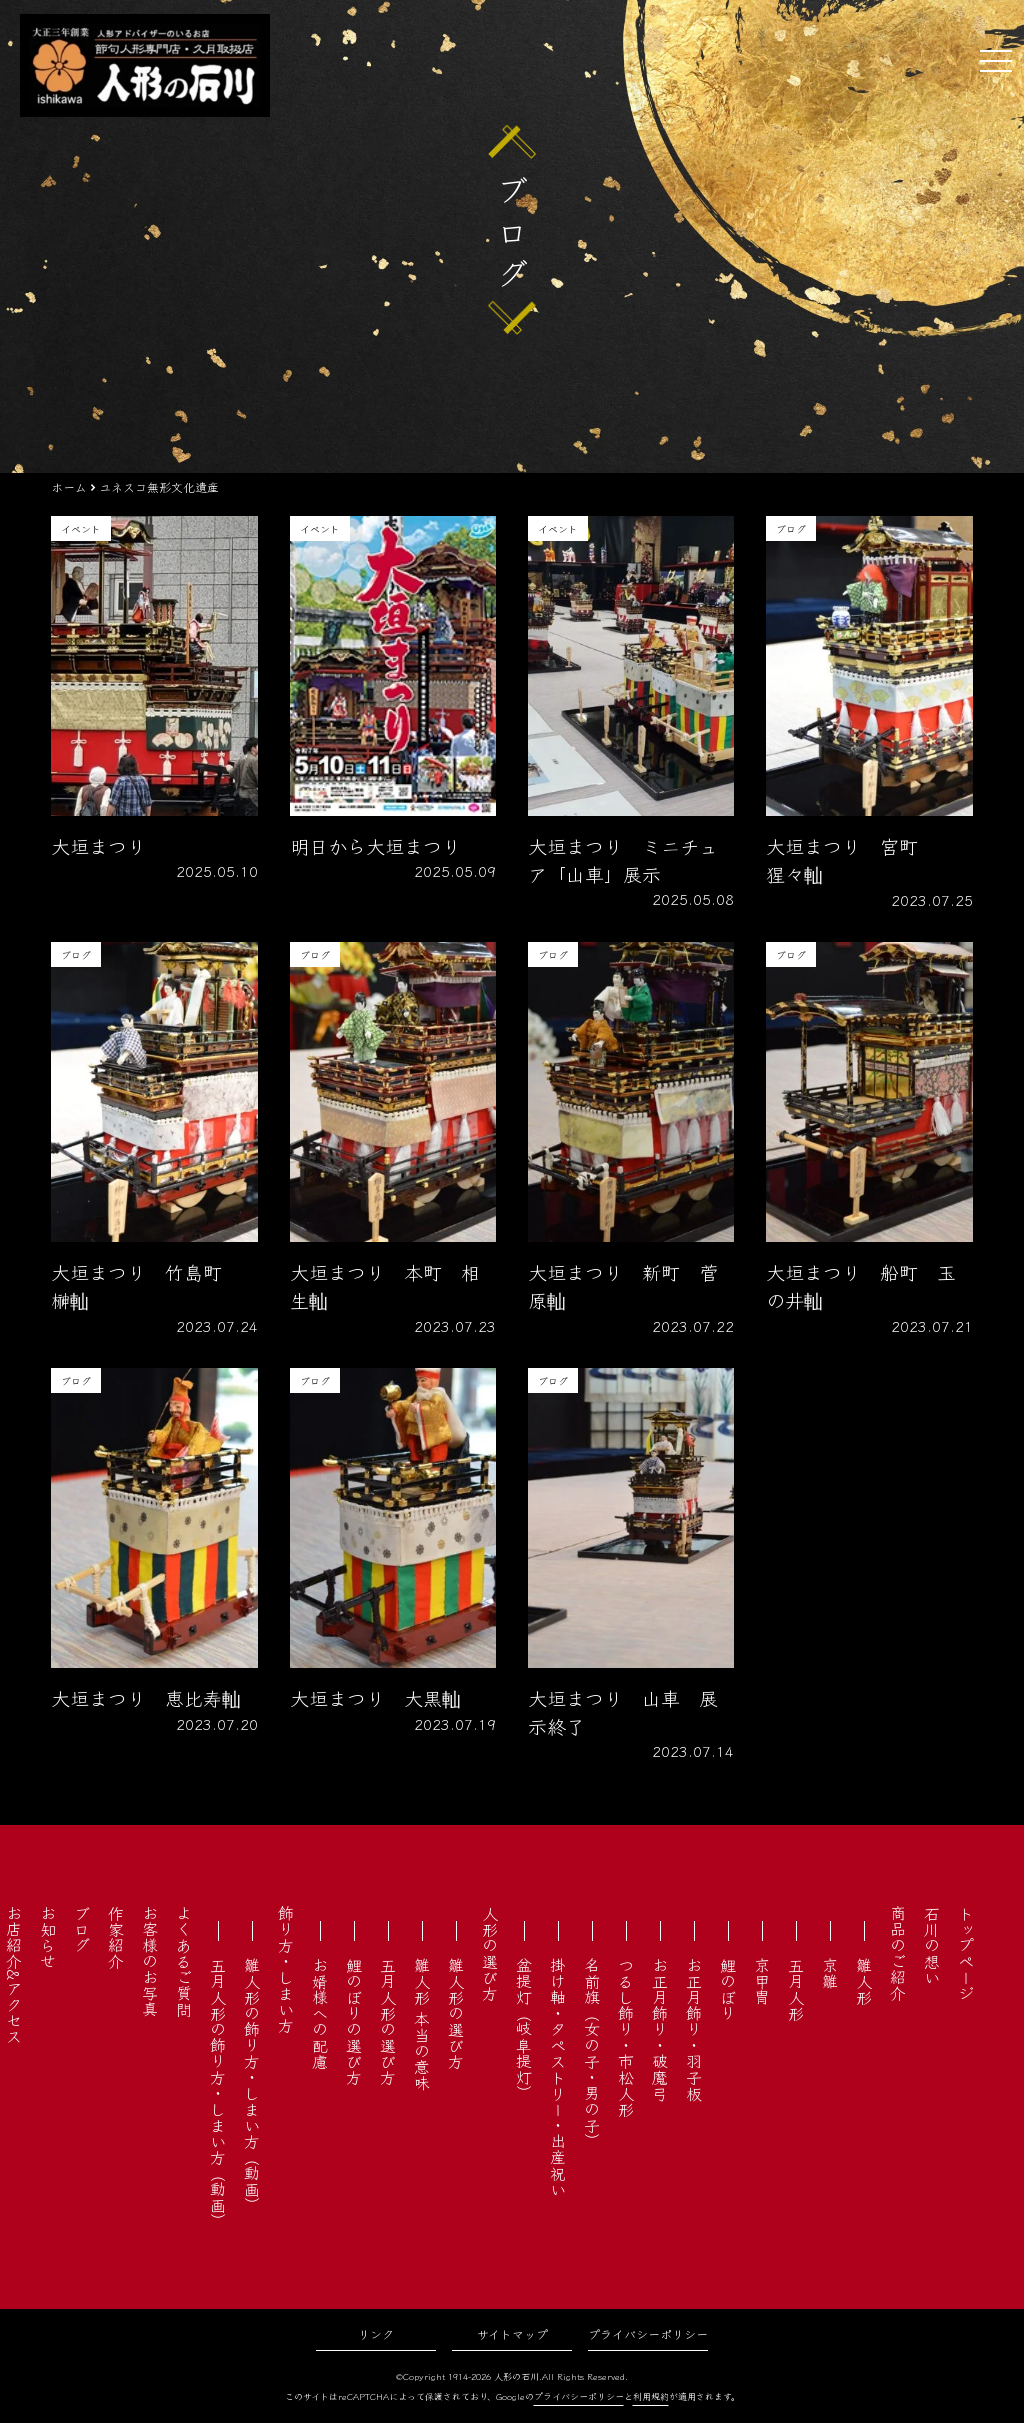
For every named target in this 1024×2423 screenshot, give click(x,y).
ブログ (82, 1929)
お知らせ (48, 1937)
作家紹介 (116, 1937)
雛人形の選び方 (456, 2013)
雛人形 (864, 1981)
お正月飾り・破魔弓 (660, 2029)
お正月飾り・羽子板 (694, 2029)
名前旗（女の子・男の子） (592, 2053)
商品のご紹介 (898, 1953)
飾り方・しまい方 (286, 1969)
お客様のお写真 (150, 1961)
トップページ (966, 1953)
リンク (376, 2333)
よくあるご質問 (184, 1961)
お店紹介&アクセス (14, 1974)
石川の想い (932, 1945)
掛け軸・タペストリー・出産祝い (558, 2077)
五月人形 (796, 1989)
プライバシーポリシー (648, 2333)
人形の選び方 (490, 1953)
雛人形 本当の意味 (422, 2024)
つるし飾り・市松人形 (626, 2037)
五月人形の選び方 (388, 2021)
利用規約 (651, 2396)
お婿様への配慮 (320, 2013)
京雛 (830, 1973)
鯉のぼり (728, 1989)
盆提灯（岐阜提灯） (524, 2029)
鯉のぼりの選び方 (354, 2021)
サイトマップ (512, 2333)
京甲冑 (762, 1981)
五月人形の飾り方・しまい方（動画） (218, 2093)
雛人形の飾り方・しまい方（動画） (252, 2085)
